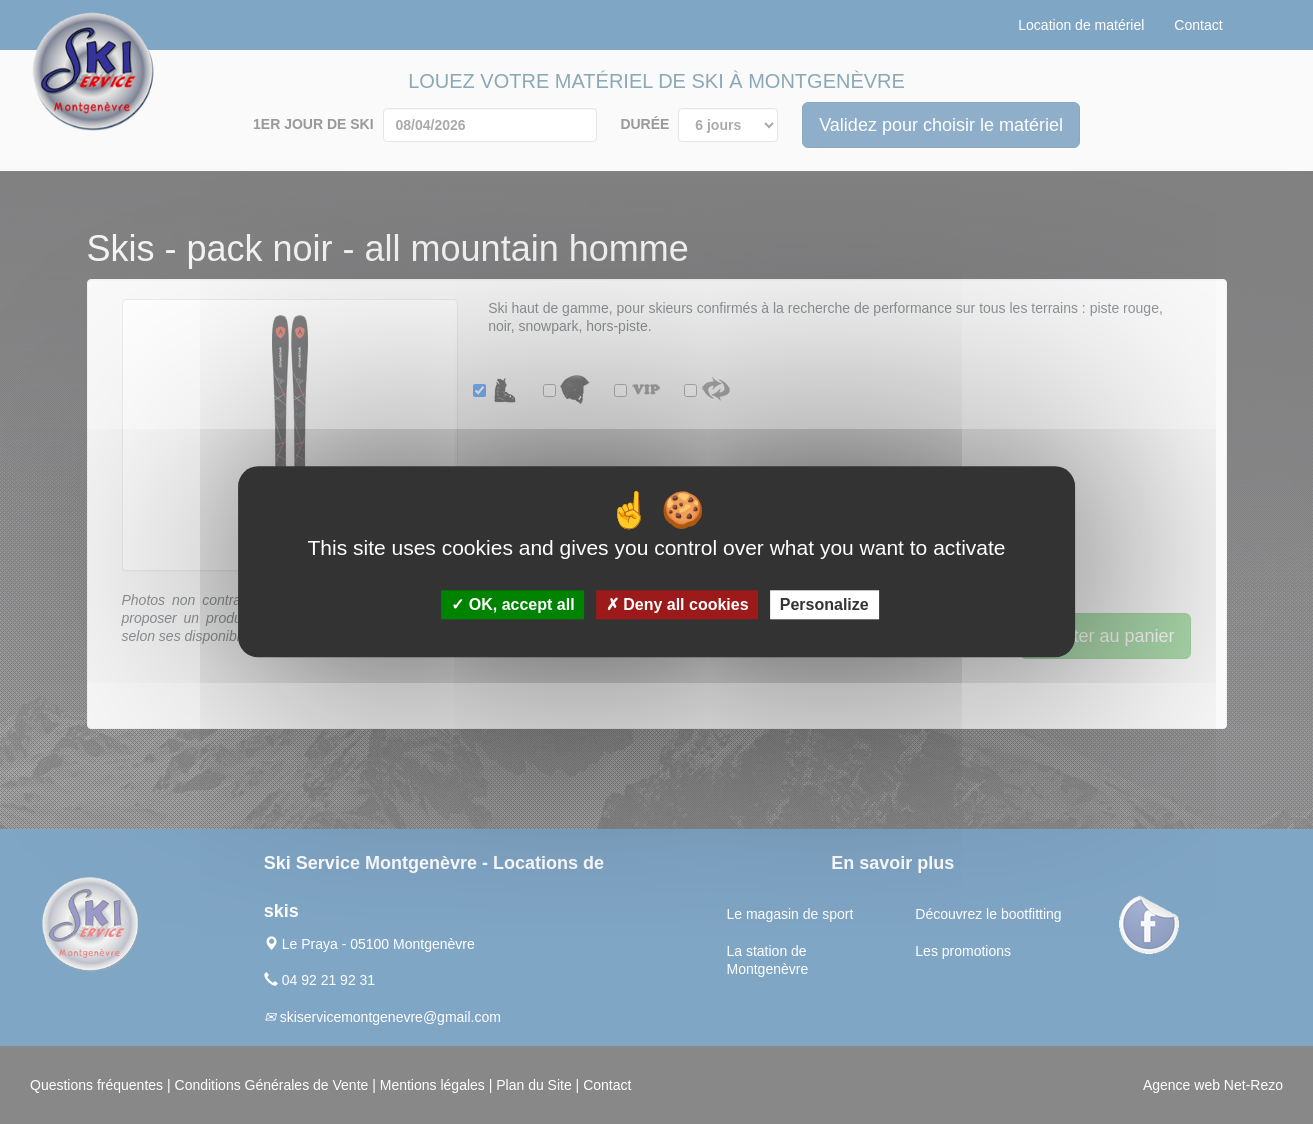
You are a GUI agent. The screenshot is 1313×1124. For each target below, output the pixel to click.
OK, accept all (512, 605)
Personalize (824, 605)
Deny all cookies (677, 605)
